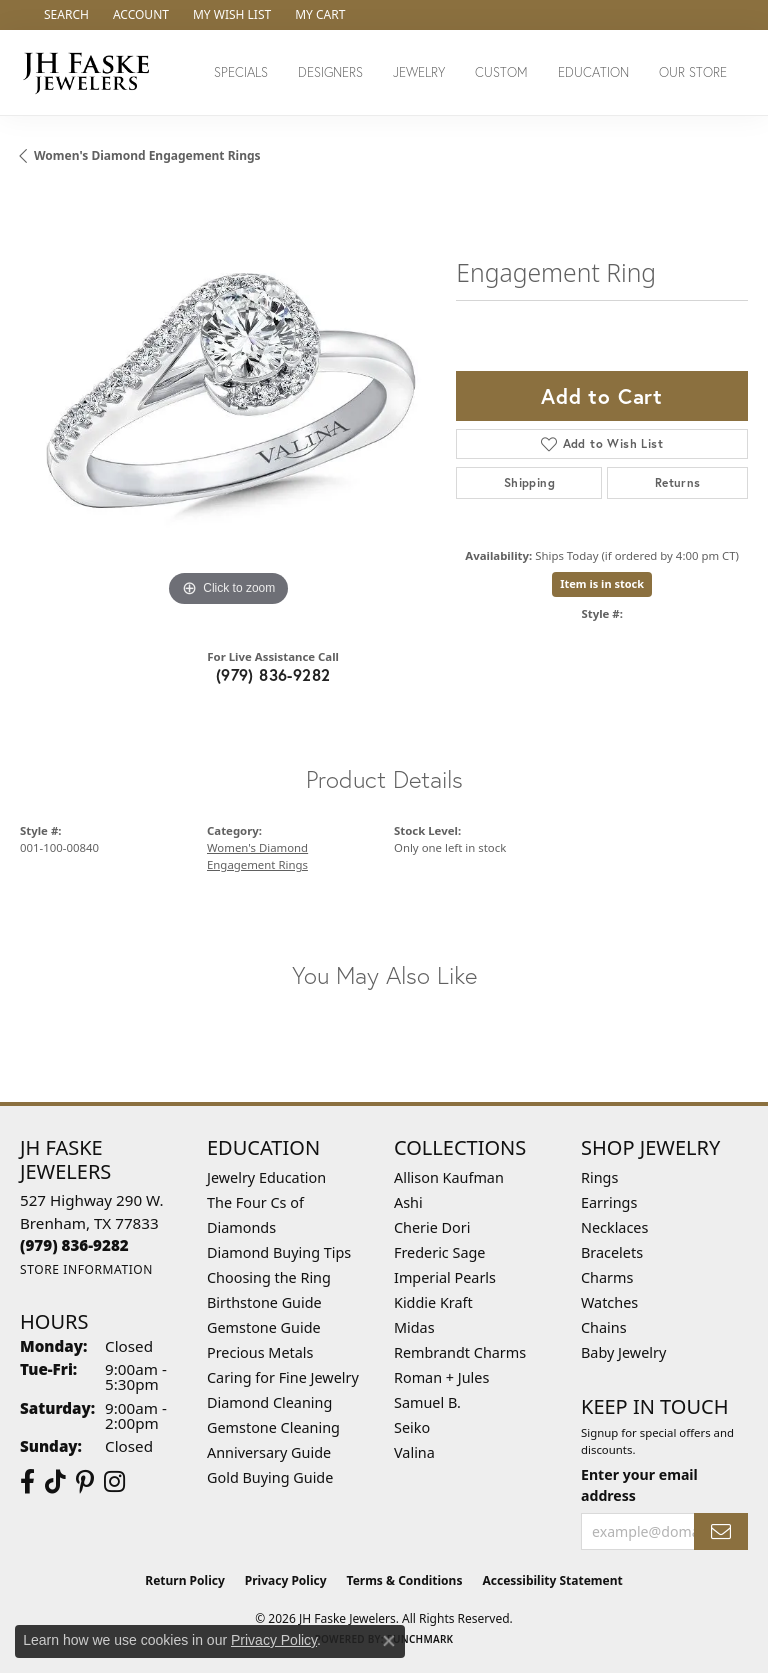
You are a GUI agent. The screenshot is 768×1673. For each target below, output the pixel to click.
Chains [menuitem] (604, 1327)
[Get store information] (86, 1269)
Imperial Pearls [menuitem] (445, 1277)
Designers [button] (330, 72)
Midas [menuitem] (414, 1327)
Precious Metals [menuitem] (260, 1352)
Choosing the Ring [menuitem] (269, 1277)
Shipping (529, 482)
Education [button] (593, 72)
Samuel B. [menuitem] (427, 1402)
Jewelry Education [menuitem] (266, 1177)
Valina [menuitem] (414, 1452)
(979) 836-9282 (273, 674)
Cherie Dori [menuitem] (432, 1227)
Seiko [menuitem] (412, 1427)
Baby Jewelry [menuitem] (623, 1352)
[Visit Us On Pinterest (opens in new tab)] (85, 1482)
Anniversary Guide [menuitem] (269, 1452)
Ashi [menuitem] (408, 1202)
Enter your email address (639, 1485)
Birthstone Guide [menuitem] (264, 1302)
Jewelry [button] (419, 72)
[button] (64, 15)
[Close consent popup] (389, 1641)
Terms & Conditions (405, 1580)
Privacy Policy (286, 1580)
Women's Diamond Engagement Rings (147, 155)
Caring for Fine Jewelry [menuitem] (283, 1377)
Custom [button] (501, 72)
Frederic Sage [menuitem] (439, 1252)
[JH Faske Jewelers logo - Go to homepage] (91, 72)
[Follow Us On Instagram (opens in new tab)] (114, 1482)
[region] (228, 403)
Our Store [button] (693, 72)
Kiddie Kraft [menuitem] (433, 1302)
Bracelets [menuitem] (612, 1252)
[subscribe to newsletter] (721, 1531)
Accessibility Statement (552, 1580)
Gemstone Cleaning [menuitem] (273, 1427)
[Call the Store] (74, 1245)
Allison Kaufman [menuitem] (449, 1177)
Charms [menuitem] (607, 1277)
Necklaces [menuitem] (614, 1227)
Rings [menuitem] (599, 1177)
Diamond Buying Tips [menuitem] (279, 1252)
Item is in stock (602, 583)
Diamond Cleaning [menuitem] (269, 1402)
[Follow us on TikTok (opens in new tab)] (55, 1482)
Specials (241, 72)
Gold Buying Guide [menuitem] (270, 1477)
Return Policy (185, 1580)
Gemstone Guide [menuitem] (264, 1327)
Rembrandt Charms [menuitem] (460, 1352)
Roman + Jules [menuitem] (441, 1377)
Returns (678, 482)
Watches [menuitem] (609, 1302)
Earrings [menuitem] (609, 1202)
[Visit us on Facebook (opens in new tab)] (27, 1482)
